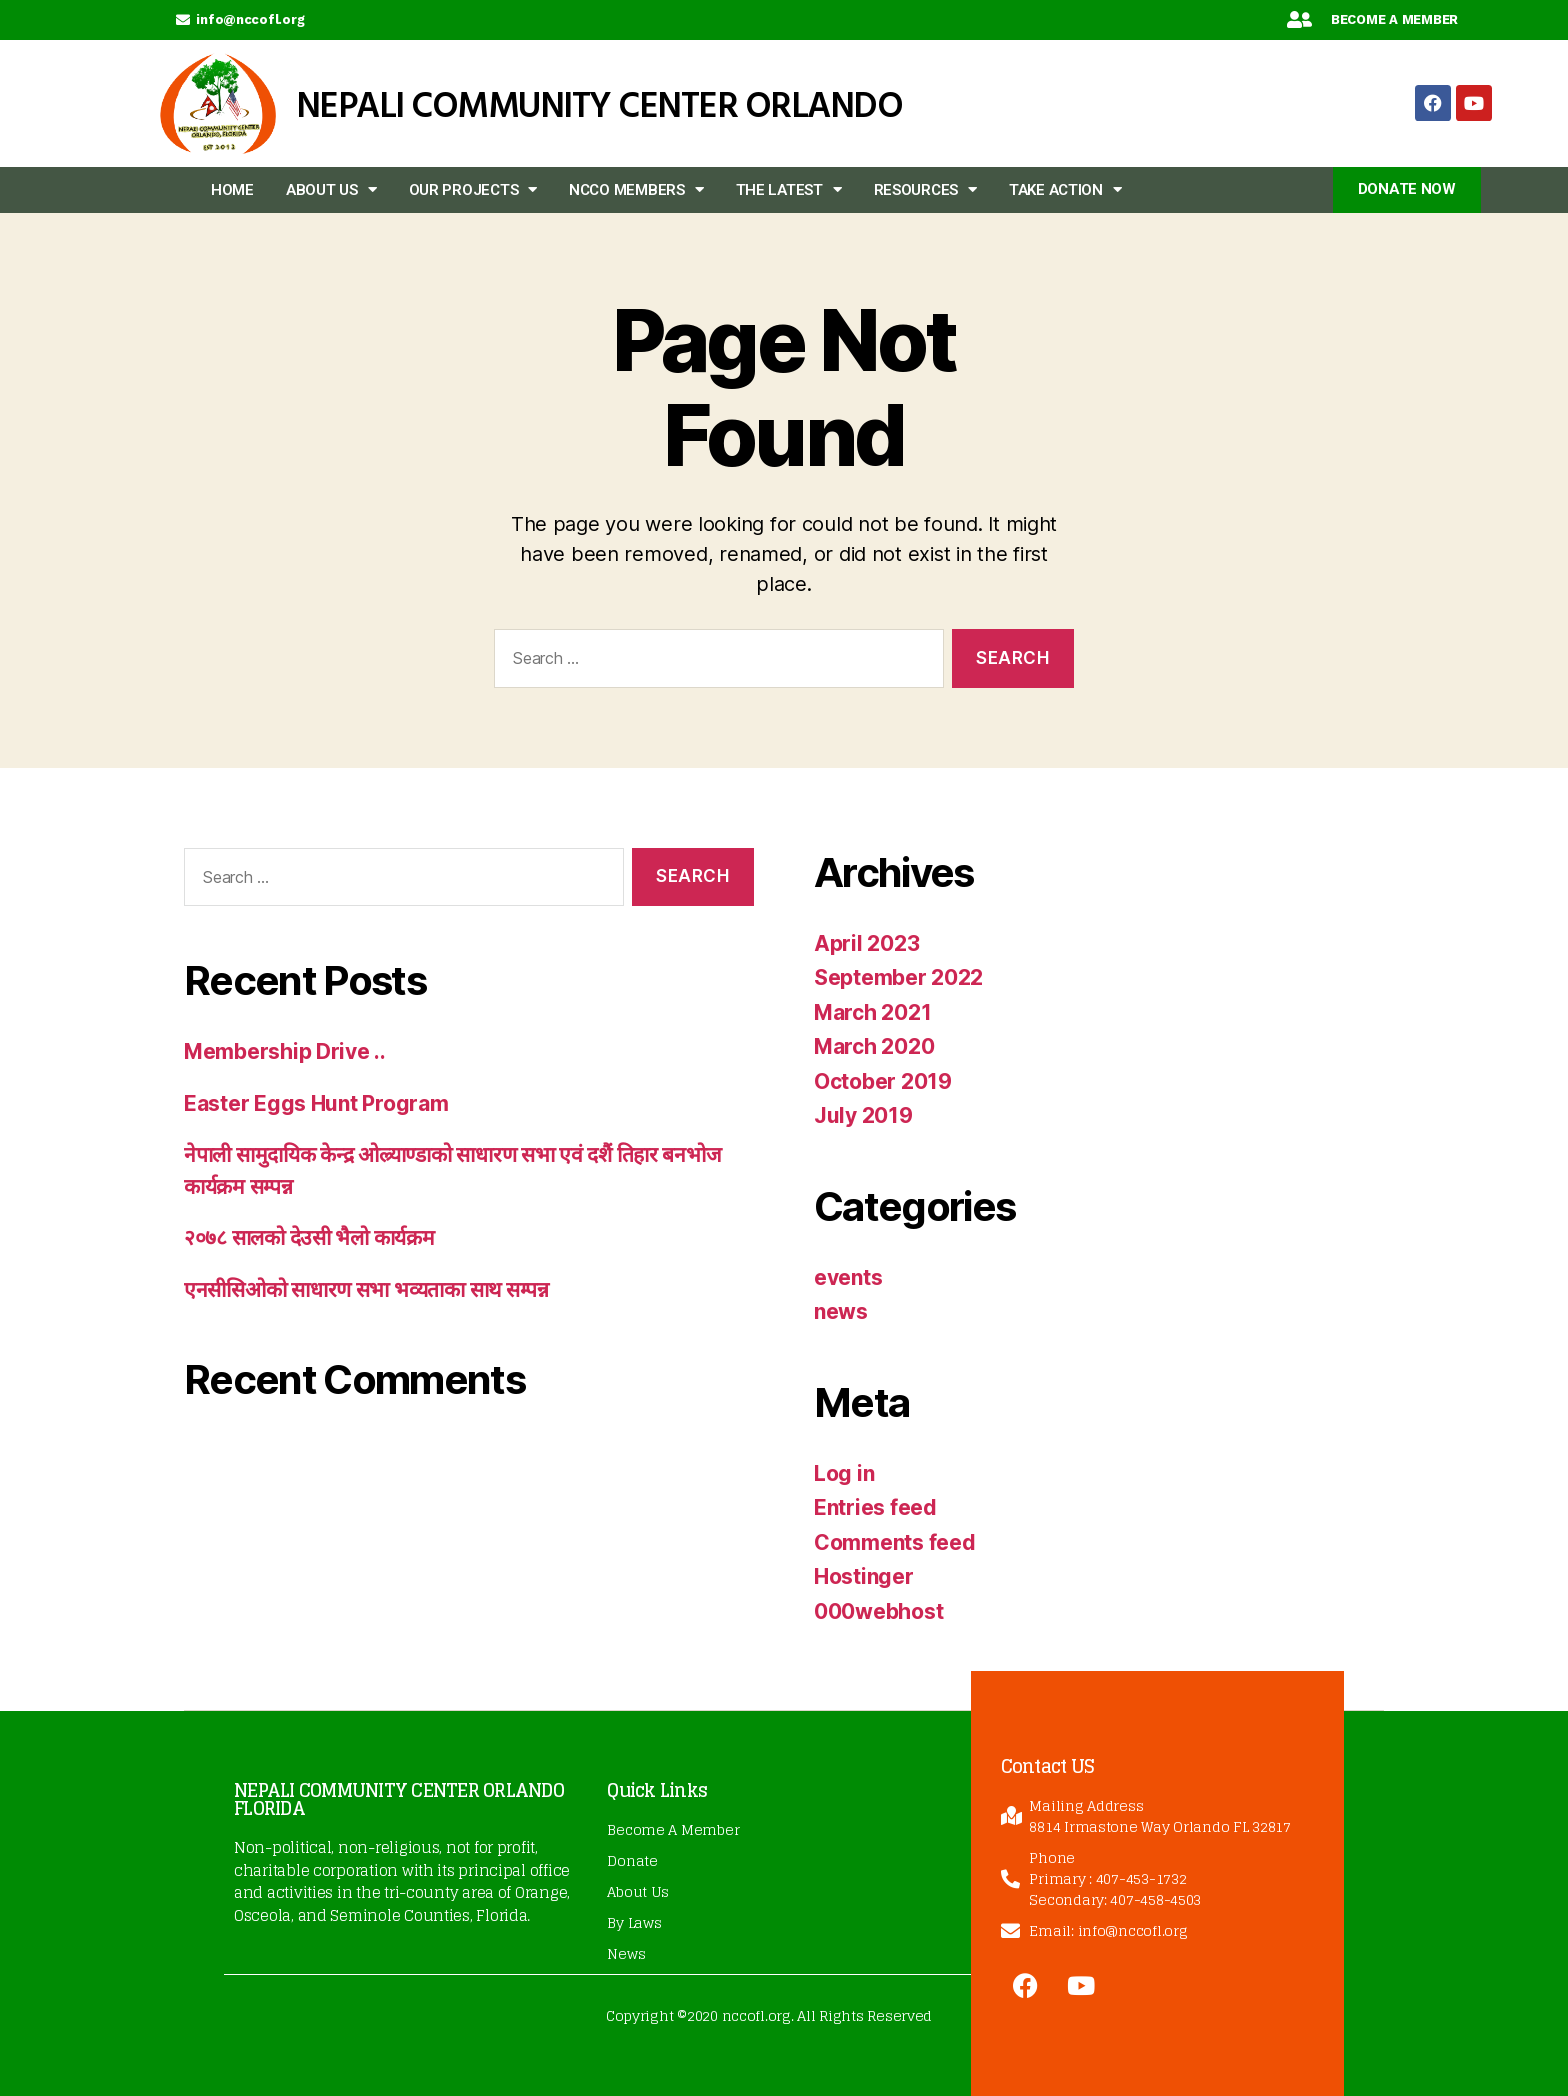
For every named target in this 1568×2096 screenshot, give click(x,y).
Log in (844, 1473)
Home (232, 190)
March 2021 (872, 1012)
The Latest (789, 189)
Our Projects (473, 189)
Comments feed (895, 1542)
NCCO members (636, 189)
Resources (925, 189)
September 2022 (898, 977)
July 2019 (863, 1115)
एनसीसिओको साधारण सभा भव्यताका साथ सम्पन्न (366, 1289)
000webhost (878, 1611)
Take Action (1065, 189)
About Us (331, 189)
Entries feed (875, 1507)
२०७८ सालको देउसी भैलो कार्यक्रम (309, 1237)
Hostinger (864, 1576)
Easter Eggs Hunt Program (316, 1103)
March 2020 (874, 1046)
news (841, 1311)
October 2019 (883, 1081)
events (848, 1277)
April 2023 (866, 943)
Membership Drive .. (285, 1051)
